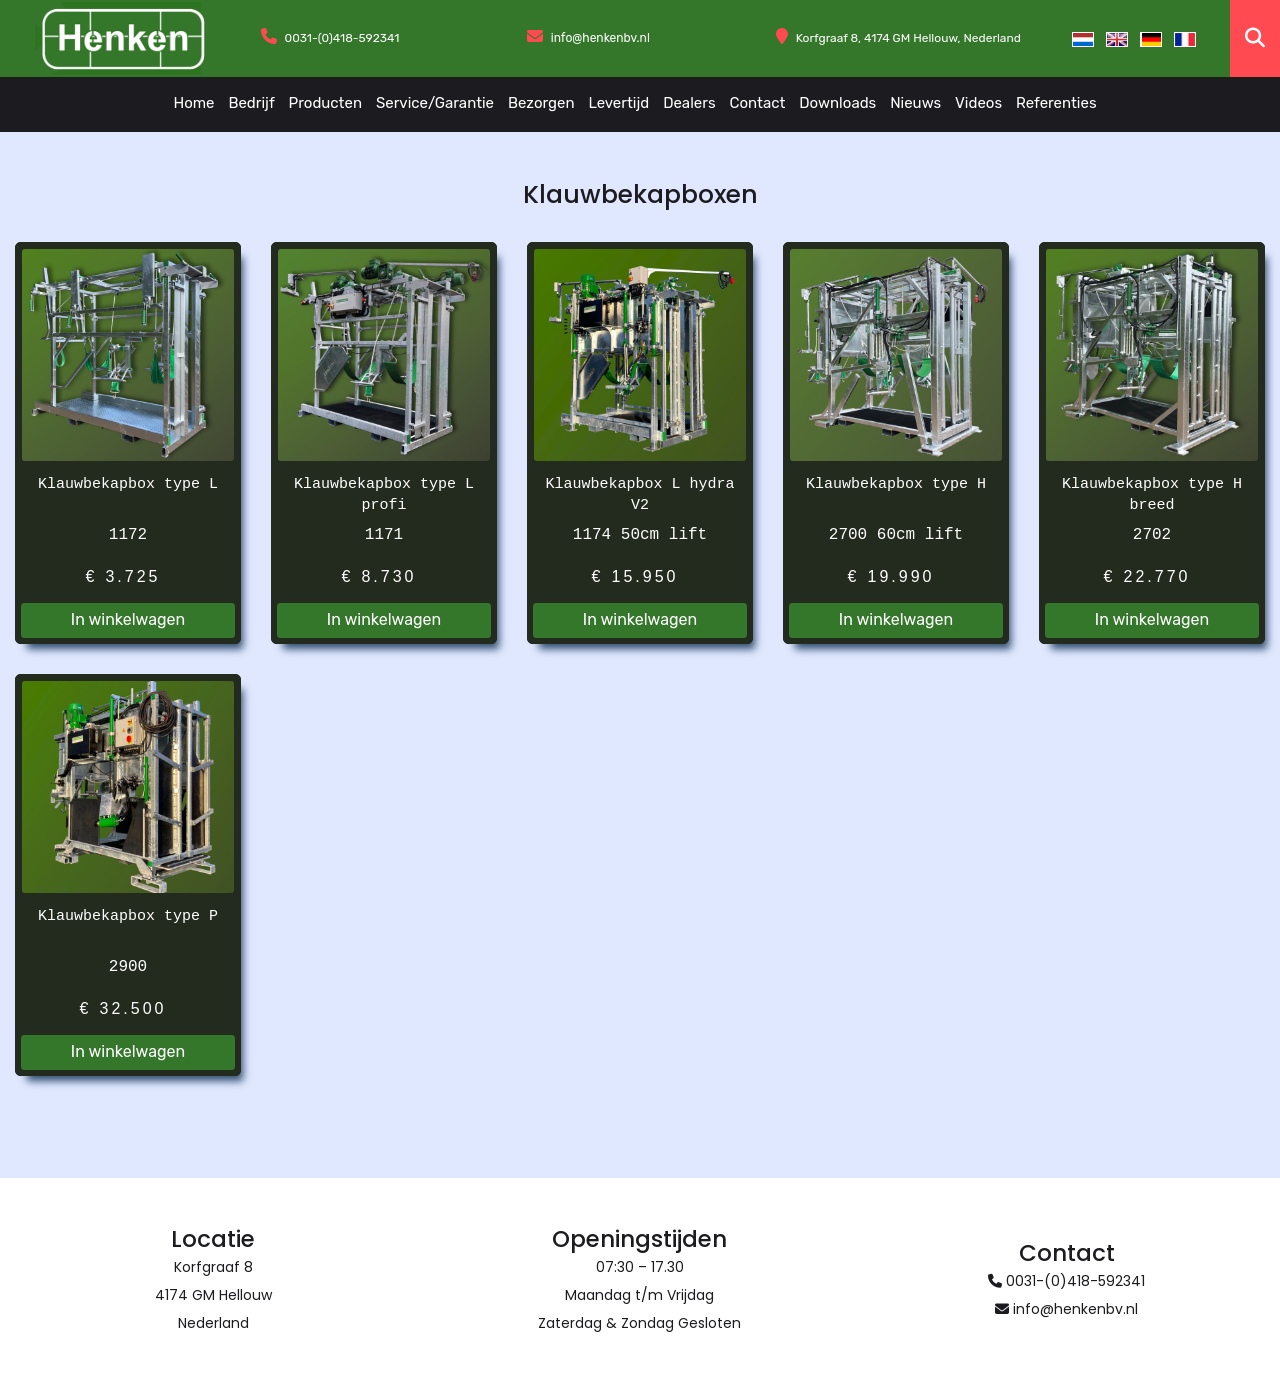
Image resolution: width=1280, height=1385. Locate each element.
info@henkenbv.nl (600, 38)
